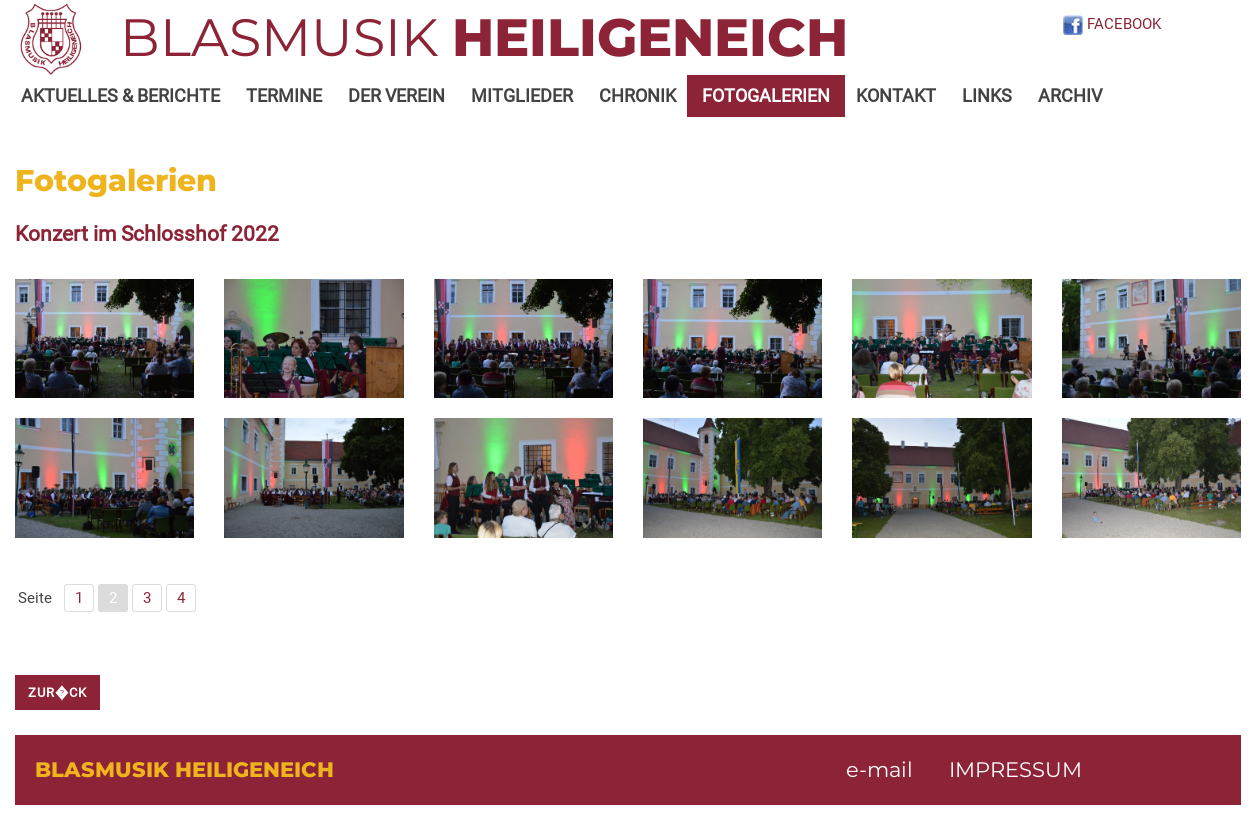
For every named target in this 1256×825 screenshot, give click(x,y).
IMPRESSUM (1015, 769)
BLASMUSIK (484, 37)
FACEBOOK (1111, 24)
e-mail (879, 769)
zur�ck (57, 692)
